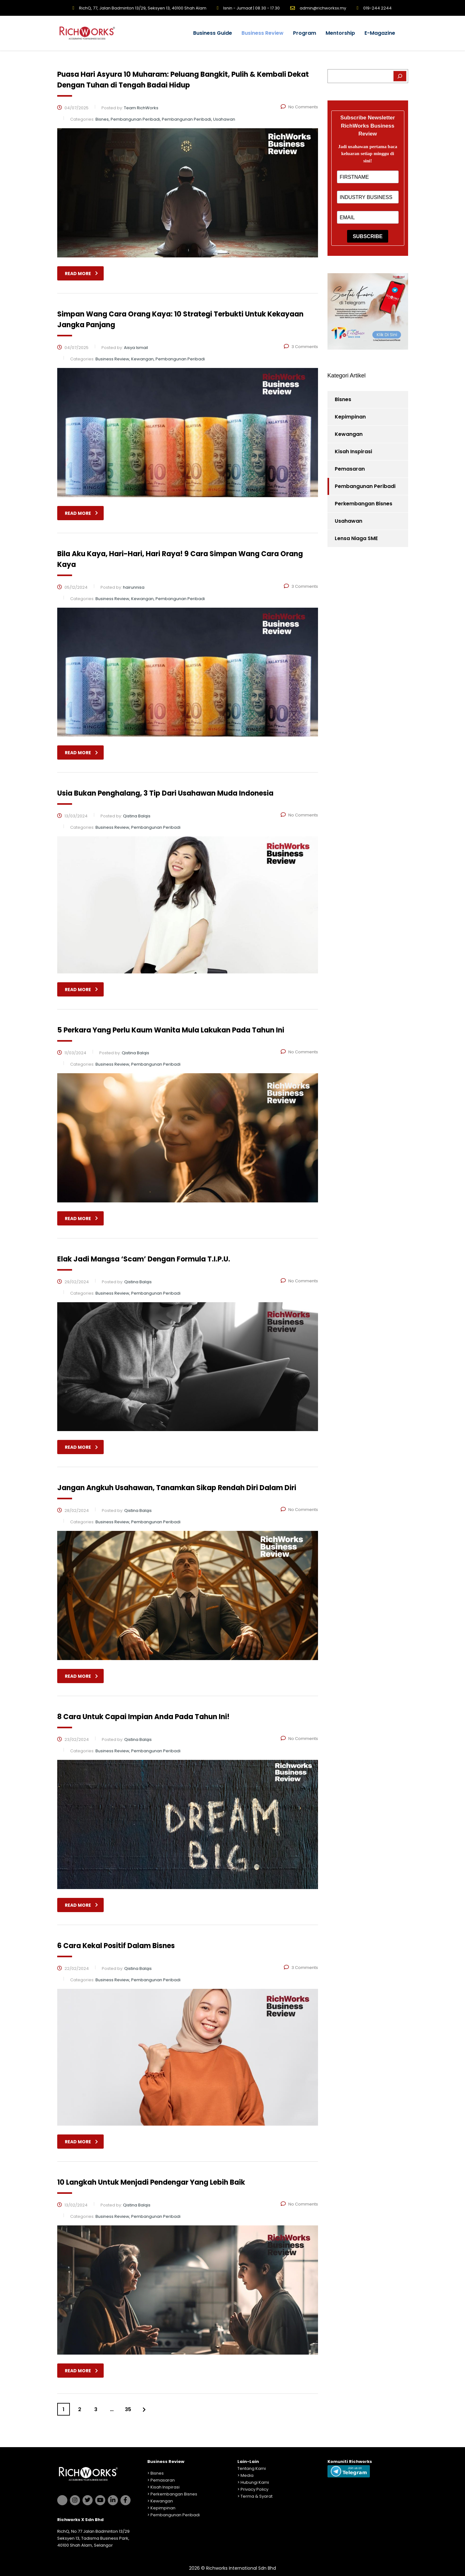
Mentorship (340, 33)
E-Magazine (379, 33)
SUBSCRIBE (367, 236)
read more (81, 273)
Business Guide (212, 33)
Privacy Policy (254, 2489)
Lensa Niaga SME (356, 538)
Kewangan (349, 434)
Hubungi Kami (255, 2482)
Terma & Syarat (256, 2496)
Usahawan (348, 521)
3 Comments (301, 347)
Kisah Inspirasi (353, 451)
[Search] (400, 76)
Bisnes (343, 399)
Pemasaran (350, 468)
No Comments (299, 107)
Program (304, 33)
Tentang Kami (251, 2468)
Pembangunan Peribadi (365, 486)
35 (128, 2409)
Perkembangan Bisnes (363, 503)
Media (247, 2475)
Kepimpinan (350, 416)
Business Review (263, 33)
